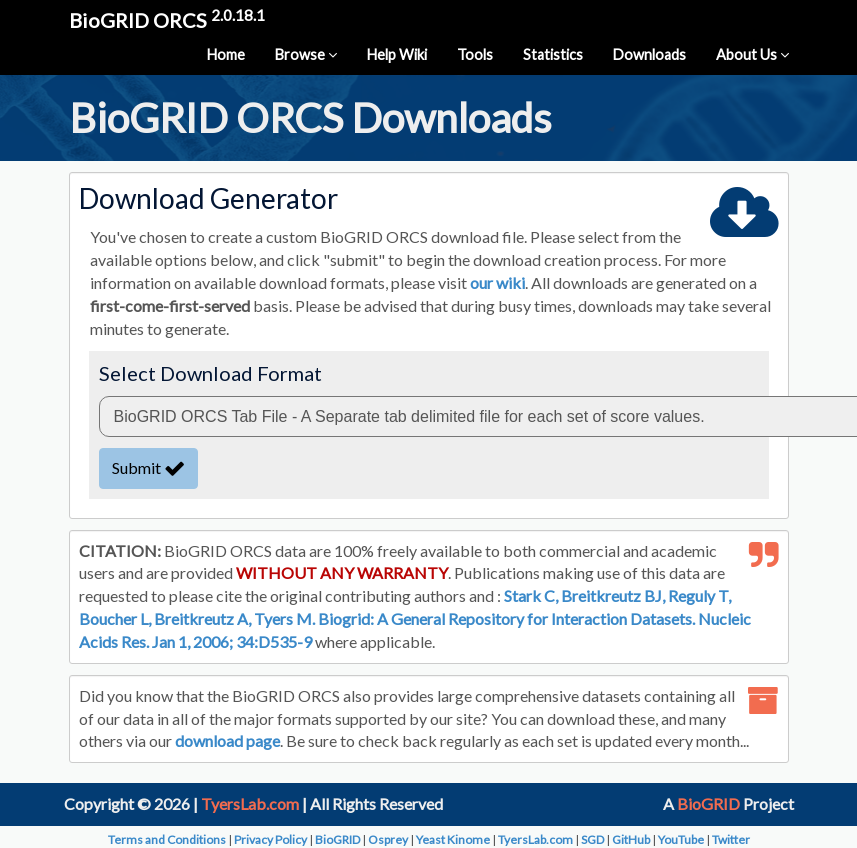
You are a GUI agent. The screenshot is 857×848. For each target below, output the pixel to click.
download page (227, 740)
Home (226, 54)
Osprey (388, 839)
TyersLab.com (250, 803)
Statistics (553, 54)
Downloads (649, 54)
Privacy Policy (270, 839)
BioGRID (708, 803)
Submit (148, 467)
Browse (306, 54)
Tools (475, 54)
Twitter (731, 839)
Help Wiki (397, 54)
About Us (752, 54)
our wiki (497, 282)
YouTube (681, 839)
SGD (592, 839)
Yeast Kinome (453, 839)
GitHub (631, 839)
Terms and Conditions (167, 839)
